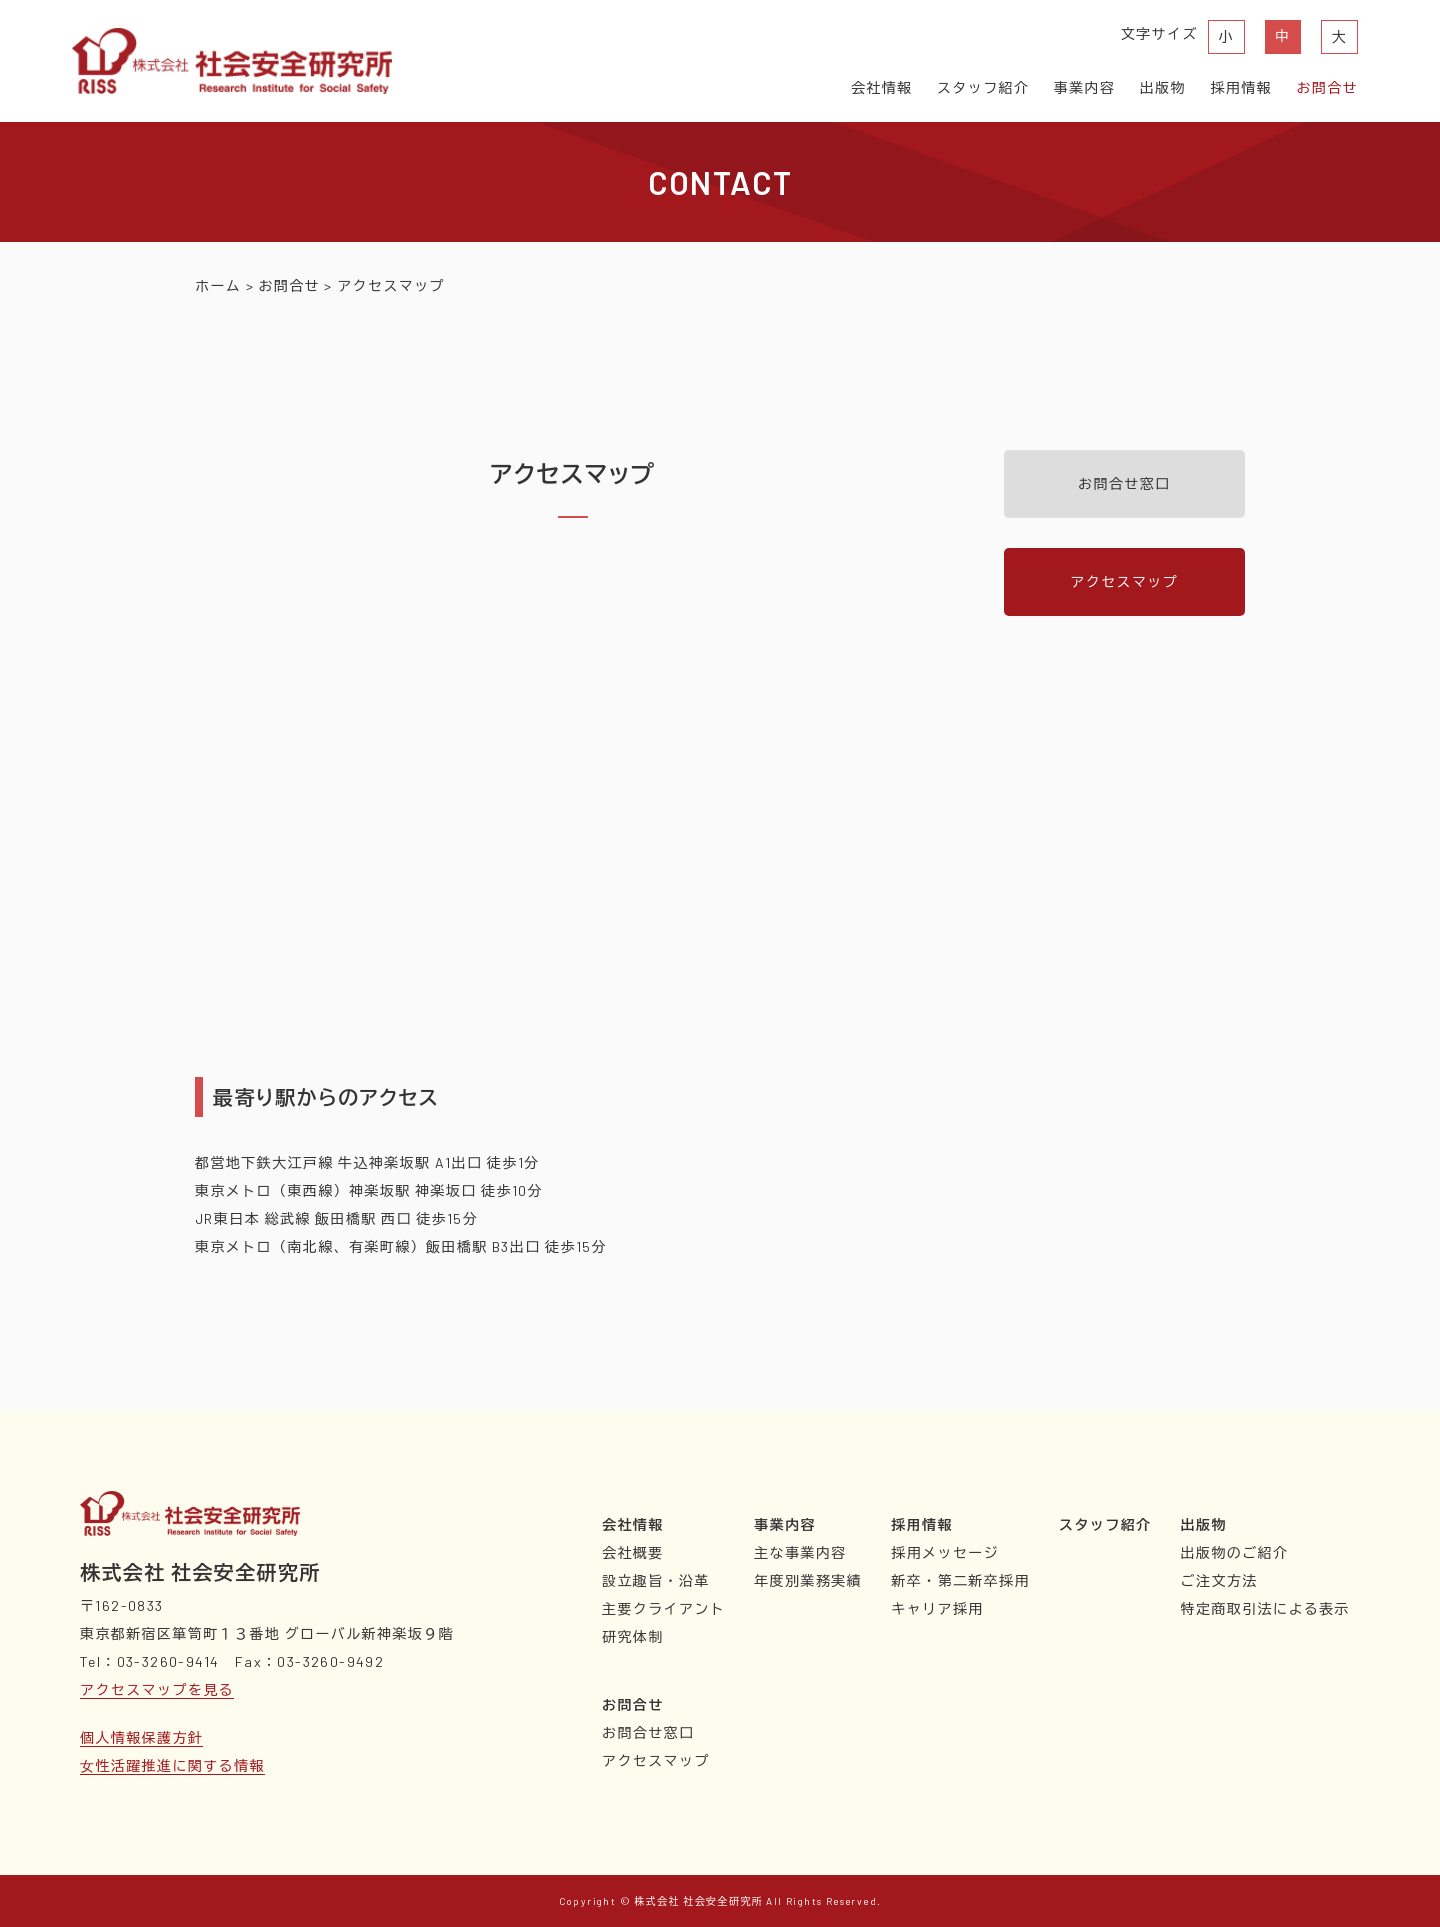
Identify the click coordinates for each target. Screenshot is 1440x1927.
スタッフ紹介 (983, 87)
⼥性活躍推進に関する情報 (172, 1765)
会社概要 (633, 1552)
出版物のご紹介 (1235, 1552)
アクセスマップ (1124, 581)
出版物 (1163, 87)
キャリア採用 (937, 1608)
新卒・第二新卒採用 (960, 1580)
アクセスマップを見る (157, 1689)
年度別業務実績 (808, 1580)
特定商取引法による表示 (1265, 1608)
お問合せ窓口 (1124, 483)
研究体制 (633, 1636)
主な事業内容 (800, 1552)
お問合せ (1327, 87)
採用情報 (1241, 87)
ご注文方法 (1219, 1580)
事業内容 (1085, 87)
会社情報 (882, 87)
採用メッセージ (945, 1552)
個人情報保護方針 (141, 1737)
